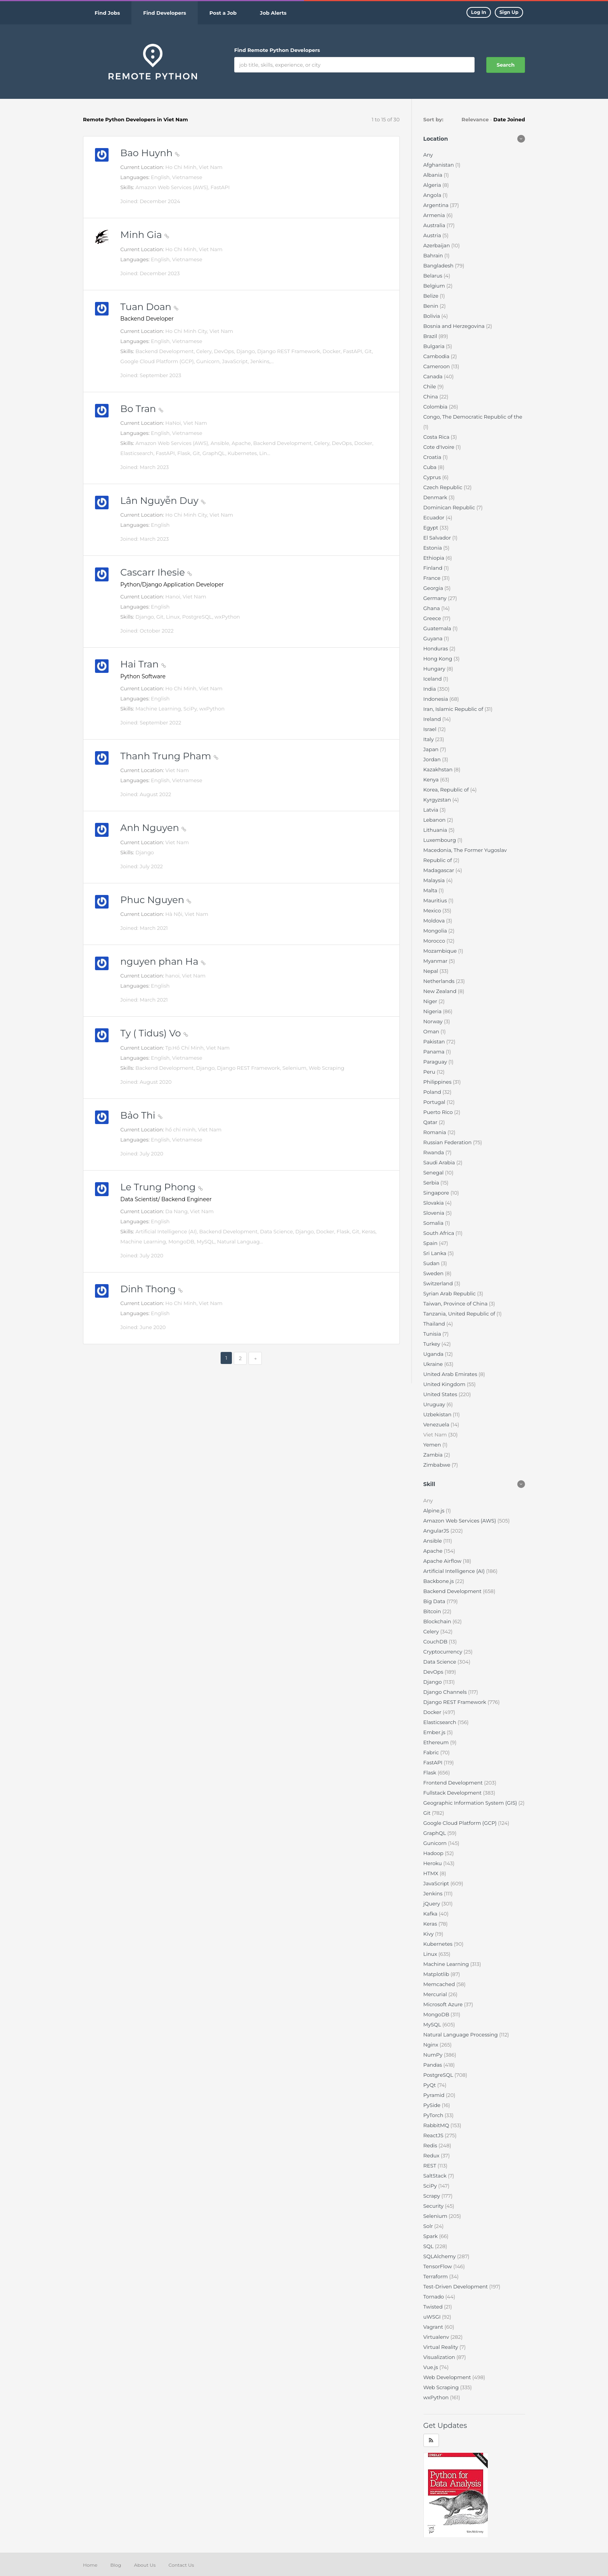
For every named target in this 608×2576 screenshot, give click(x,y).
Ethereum (436, 1742)
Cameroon (437, 366)
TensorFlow (438, 2266)
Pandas (433, 2065)
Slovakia (434, 1203)
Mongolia (435, 931)
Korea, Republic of (446, 789)
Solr (428, 2226)
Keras (431, 1924)
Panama (434, 1051)
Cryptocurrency (443, 1651)
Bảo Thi (141, 1115)
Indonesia (436, 699)
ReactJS (434, 2135)
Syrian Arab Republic (450, 1293)
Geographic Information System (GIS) (470, 1803)
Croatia (433, 457)
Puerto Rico (438, 1112)
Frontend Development (453, 1782)
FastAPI (433, 1762)
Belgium (435, 286)
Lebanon (435, 820)
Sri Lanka (435, 1253)
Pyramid (434, 2095)
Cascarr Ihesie (156, 572)
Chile (430, 386)
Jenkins (433, 1893)
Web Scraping (441, 2387)
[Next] (255, 1358)
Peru (430, 1072)
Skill (429, 1484)
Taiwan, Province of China (456, 1303)
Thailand (435, 1324)
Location (435, 138)
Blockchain (438, 1621)
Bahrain (433, 255)
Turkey (432, 1344)
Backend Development (453, 1591)
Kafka (431, 1913)
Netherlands (439, 981)
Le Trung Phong (161, 1187)
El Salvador (438, 538)
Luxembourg (440, 840)
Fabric (431, 1752)
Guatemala (438, 628)
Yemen (432, 1444)
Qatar (431, 1122)
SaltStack (435, 2176)
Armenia (434, 215)
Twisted (433, 2307)
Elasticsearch (440, 1722)
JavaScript (437, 1883)
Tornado (434, 2296)
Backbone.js (439, 1581)
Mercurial (436, 1994)
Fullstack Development (453, 1793)
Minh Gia (144, 234)
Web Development (448, 2377)
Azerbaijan (437, 245)
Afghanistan (439, 165)
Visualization (440, 2357)
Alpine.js (434, 1510)
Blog (115, 2565)
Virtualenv (437, 2337)
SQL (429, 2246)
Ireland (432, 719)
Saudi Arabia (439, 1162)
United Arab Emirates (450, 1374)
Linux (431, 1954)
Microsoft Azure (443, 2004)
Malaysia (434, 880)
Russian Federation (448, 1142)
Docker (433, 1712)
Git (427, 1813)
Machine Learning (446, 1964)
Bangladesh (439, 265)
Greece (432, 618)
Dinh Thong (151, 1289)
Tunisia (432, 1334)
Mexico (432, 910)
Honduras (436, 648)
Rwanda (434, 1152)
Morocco (435, 941)
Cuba (430, 467)
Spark (431, 2236)
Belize (431, 296)
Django (433, 1682)
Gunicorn (435, 1843)
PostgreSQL (438, 2075)
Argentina (436, 205)
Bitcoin (432, 1611)
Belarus (433, 275)
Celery (431, 1631)
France (432, 578)
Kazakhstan (438, 769)
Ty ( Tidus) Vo (154, 1033)
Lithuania (436, 830)
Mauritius (436, 900)
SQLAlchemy (440, 2256)
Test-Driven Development (456, 2286)
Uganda (434, 1354)
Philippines (438, 1082)
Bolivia (432, 316)
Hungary (435, 669)
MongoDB (437, 2014)
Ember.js (435, 1732)
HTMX (431, 1873)
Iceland (433, 679)
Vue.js (431, 2367)
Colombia (436, 406)
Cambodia (437, 356)
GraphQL (435, 1833)
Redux (432, 2155)
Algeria (432, 185)
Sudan (432, 1263)
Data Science (440, 1662)
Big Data (435, 1601)
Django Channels (445, 1692)
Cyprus (432, 477)
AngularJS (437, 1531)
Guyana (433, 638)
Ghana (432, 608)
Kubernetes (438, 1944)
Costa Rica (437, 437)
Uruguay (435, 1404)
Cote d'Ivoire (439, 447)
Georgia (434, 588)
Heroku (433, 1863)
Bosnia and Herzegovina (454, 326)
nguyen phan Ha (162, 961)
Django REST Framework (455, 1702)
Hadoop (434, 1853)
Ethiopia (434, 558)
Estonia (433, 548)
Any (428, 155)
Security (434, 2206)
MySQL (432, 2024)
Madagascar (439, 870)
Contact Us (181, 2565)
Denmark (436, 497)
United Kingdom (445, 1384)
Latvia (431, 810)
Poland (433, 1092)
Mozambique (440, 951)
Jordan (432, 759)
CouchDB (436, 1641)
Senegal (434, 1172)
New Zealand (440, 991)
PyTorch (434, 2115)
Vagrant (434, 2327)
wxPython (436, 2397)
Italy (429, 739)
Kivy (429, 1934)
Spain (431, 1243)
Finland (433, 568)
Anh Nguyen (153, 827)
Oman (432, 1031)
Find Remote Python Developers (277, 50)
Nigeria (433, 1011)
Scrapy (432, 2196)
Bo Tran (141, 408)
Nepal (431, 971)
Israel (430, 729)
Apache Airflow (443, 1561)
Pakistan (434, 1041)
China (431, 396)
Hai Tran (143, 664)
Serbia (431, 1182)
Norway (433, 1021)
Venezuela (437, 1424)
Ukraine (433, 1364)
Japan (431, 749)
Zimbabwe (437, 1465)
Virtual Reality (441, 2347)
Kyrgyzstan (438, 800)
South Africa (439, 1233)
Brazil (431, 336)
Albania (433, 175)
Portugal (435, 1102)
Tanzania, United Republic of (460, 1313)
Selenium (436, 2216)
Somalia (434, 1223)
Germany (435, 598)
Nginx (431, 2044)
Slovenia (434, 1213)
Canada (433, 376)
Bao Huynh (150, 153)
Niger (431, 1001)
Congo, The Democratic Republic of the (472, 417)
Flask (430, 1772)
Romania (435, 1132)
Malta (431, 890)
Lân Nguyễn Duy (163, 500)
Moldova (434, 920)
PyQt (430, 2085)
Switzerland (438, 1283)
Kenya (431, 779)
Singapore (437, 1193)
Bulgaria (434, 346)
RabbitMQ (437, 2125)
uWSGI (432, 2317)
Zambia (433, 1455)
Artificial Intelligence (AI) (454, 1571)
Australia (435, 225)
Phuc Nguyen (155, 899)
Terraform (436, 2276)
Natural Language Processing (461, 2034)
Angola (433, 195)
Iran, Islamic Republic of (454, 709)
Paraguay (436, 1062)
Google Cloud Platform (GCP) (460, 1823)
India (430, 689)
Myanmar (436, 961)
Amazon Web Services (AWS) (460, 1520)
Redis (431, 2145)
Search (506, 65)
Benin (431, 306)
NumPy (433, 2055)
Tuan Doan (149, 306)
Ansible (433, 1541)
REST (430, 2165)
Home (90, 2565)
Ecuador (434, 517)
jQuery (432, 1903)
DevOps (434, 1672)
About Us (145, 2565)
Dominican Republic (450, 507)
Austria (432, 235)
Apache (433, 1551)
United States (441, 1394)
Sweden (434, 1273)
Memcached (439, 1984)
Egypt (431, 527)
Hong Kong (438, 658)
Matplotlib (437, 1974)
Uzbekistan (438, 1414)
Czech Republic (443, 487)
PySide (432, 2105)
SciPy (431, 2186)
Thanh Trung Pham (169, 756)
